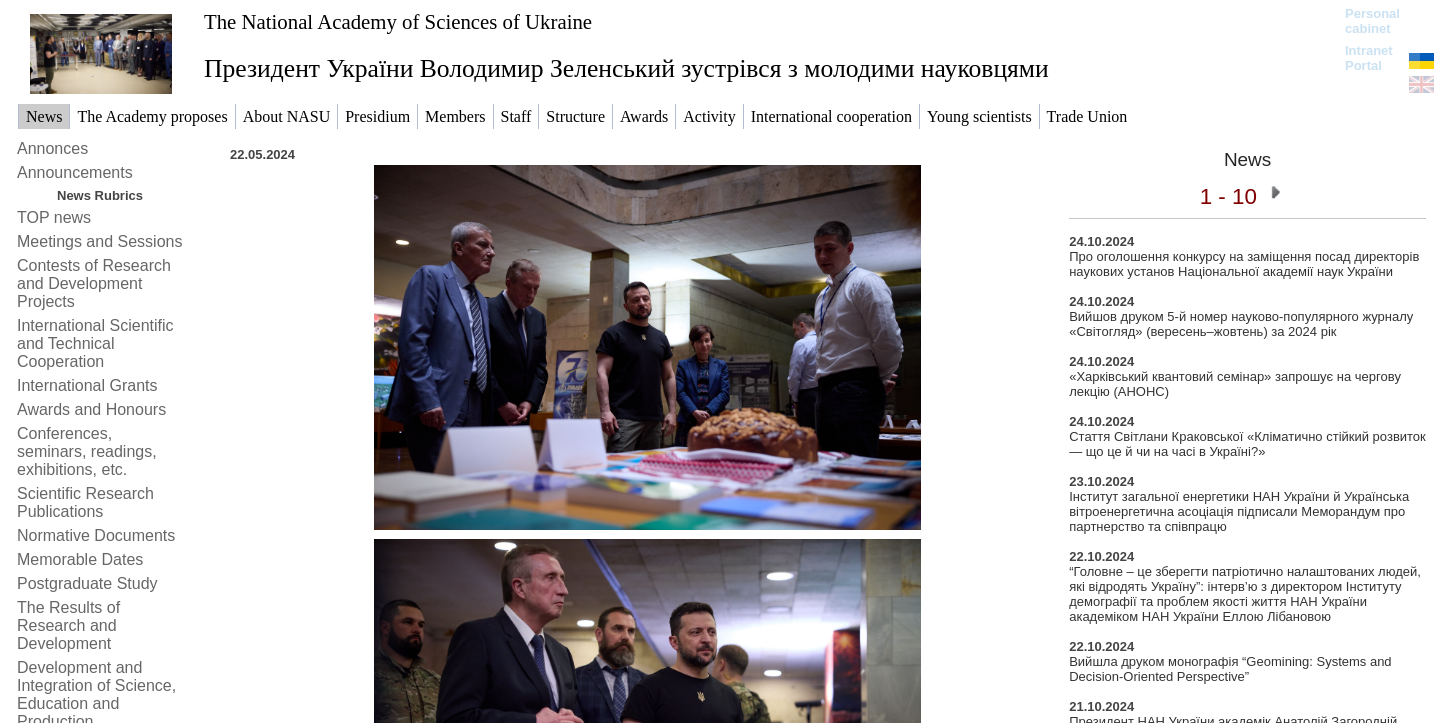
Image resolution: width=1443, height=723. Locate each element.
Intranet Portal (1369, 58)
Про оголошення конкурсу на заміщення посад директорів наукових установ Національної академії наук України (1244, 264)
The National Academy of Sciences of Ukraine (398, 21)
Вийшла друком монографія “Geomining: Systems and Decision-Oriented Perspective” (1230, 669)
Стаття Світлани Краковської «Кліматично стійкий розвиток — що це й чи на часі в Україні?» (1247, 444)
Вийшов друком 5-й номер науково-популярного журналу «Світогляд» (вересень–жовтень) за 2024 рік (1241, 324)
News (1247, 159)
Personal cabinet (1372, 21)
